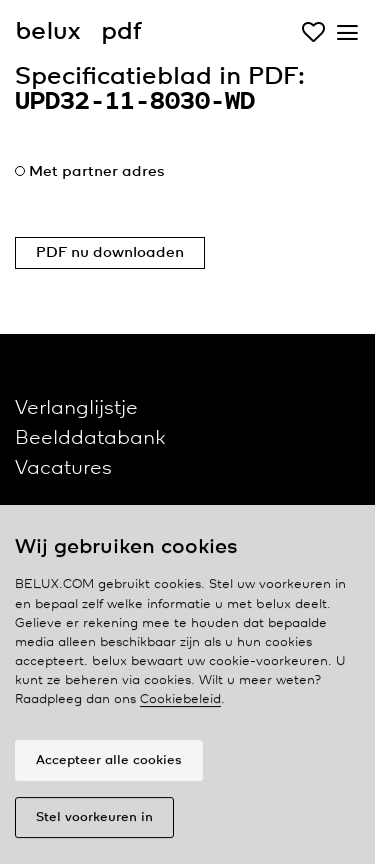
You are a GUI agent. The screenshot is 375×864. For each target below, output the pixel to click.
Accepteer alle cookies (109, 764)
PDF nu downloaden (110, 253)
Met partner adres (97, 172)
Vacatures (63, 468)
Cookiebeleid (180, 704)
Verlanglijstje (76, 408)
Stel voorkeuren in (94, 821)
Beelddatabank (90, 438)
